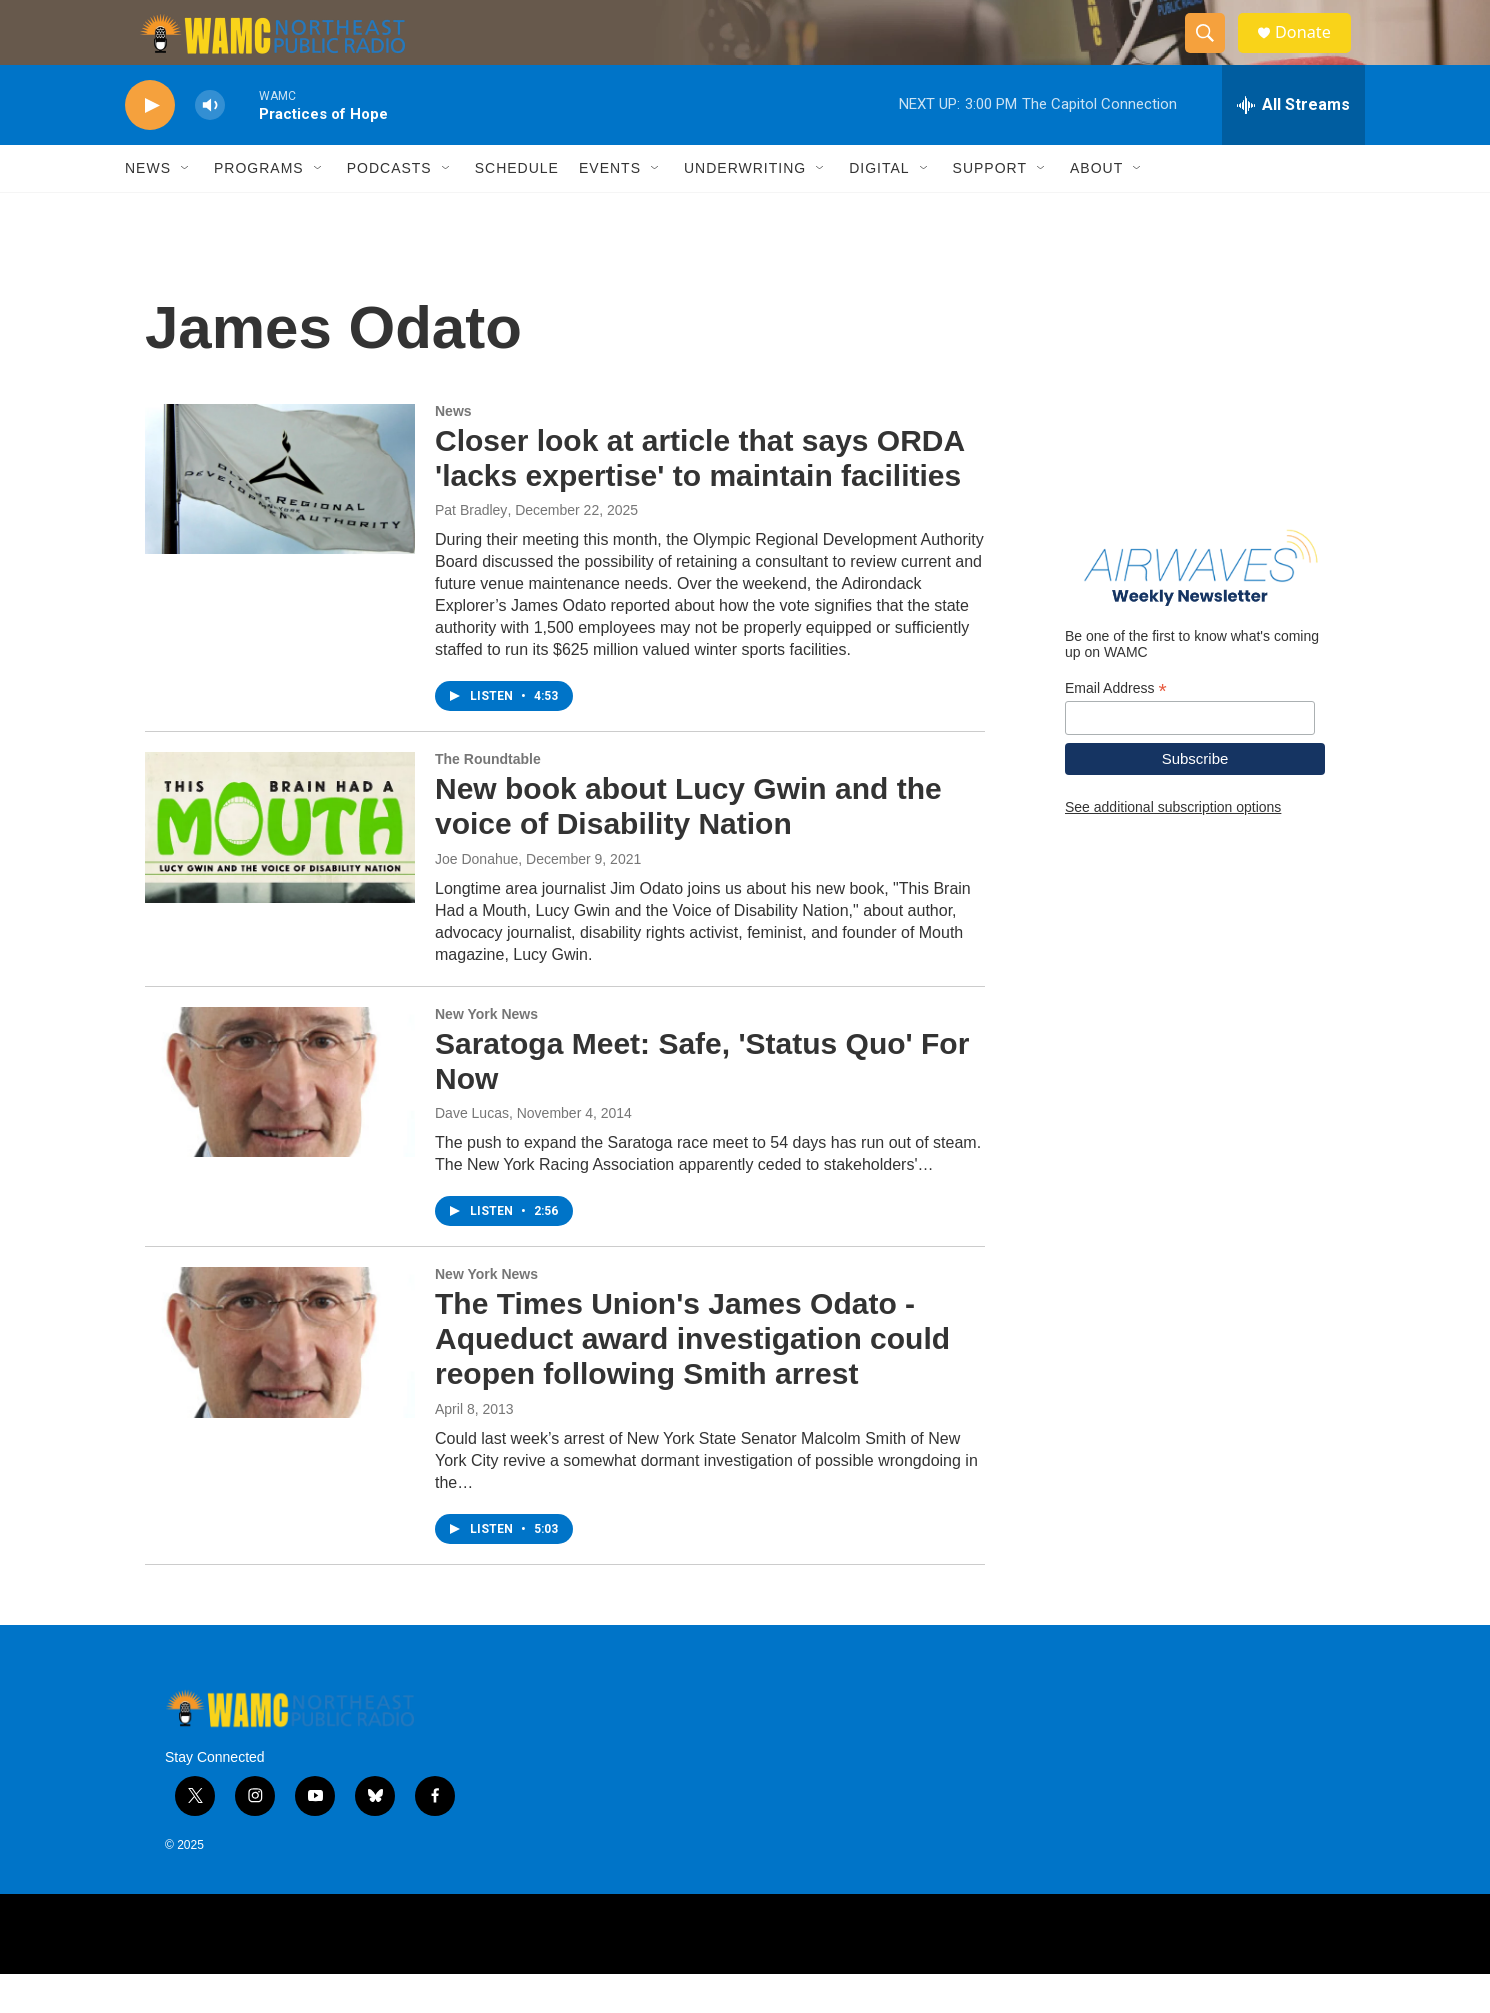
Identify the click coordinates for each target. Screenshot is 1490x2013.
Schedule (517, 208)
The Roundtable (488, 799)
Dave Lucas (472, 1153)
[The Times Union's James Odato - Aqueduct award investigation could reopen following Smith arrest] (280, 1382)
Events (610, 208)
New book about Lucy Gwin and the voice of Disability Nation (688, 846)
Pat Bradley (471, 550)
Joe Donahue (476, 899)
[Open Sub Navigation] (186, 208)
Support (990, 208)
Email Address (1116, 728)
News (148, 208)
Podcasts (389, 208)
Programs (259, 208)
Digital (879, 208)
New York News (486, 1054)
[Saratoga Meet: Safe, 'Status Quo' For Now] (280, 1122)
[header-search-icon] (1213, 53)
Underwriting (745, 208)
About (1096, 208)
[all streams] (1293, 145)
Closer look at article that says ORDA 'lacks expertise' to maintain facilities (699, 498)
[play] (150, 145)
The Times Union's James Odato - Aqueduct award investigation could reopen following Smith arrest (692, 1378)
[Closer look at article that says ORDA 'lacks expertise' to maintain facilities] (280, 519)
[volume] (210, 145)
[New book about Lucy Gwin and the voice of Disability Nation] (280, 867)
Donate (1314, 52)
